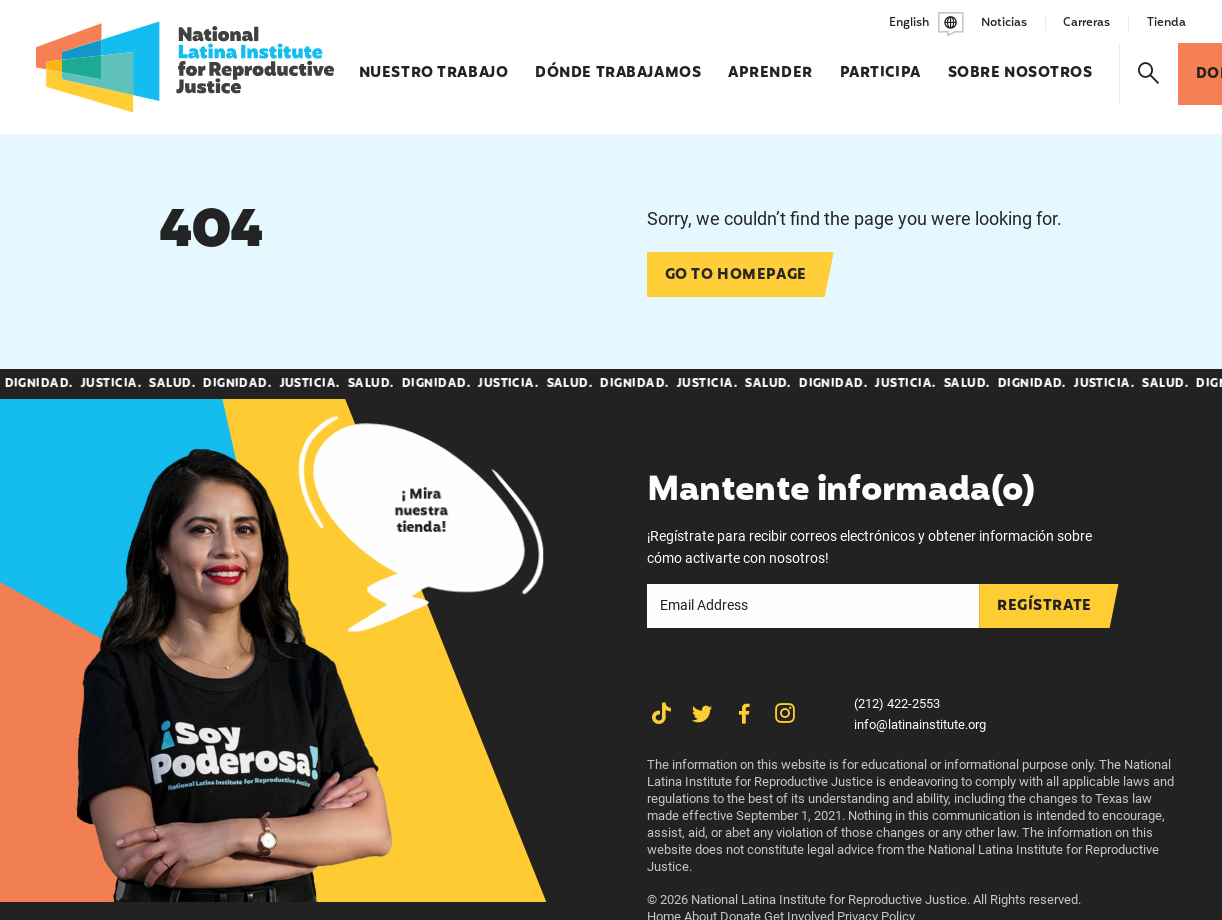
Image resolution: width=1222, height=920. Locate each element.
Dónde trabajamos (618, 64)
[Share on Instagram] (785, 714)
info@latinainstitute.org (920, 724)
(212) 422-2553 (897, 703)
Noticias (1004, 23)
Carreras (1086, 23)
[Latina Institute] (185, 67)
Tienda (1166, 23)
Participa (880, 64)
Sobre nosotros (1020, 64)
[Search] (1149, 74)
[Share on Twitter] (702, 714)
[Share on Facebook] (744, 714)
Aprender (770, 64)
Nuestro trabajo (434, 64)
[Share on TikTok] (661, 714)
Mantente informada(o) (841, 491)
